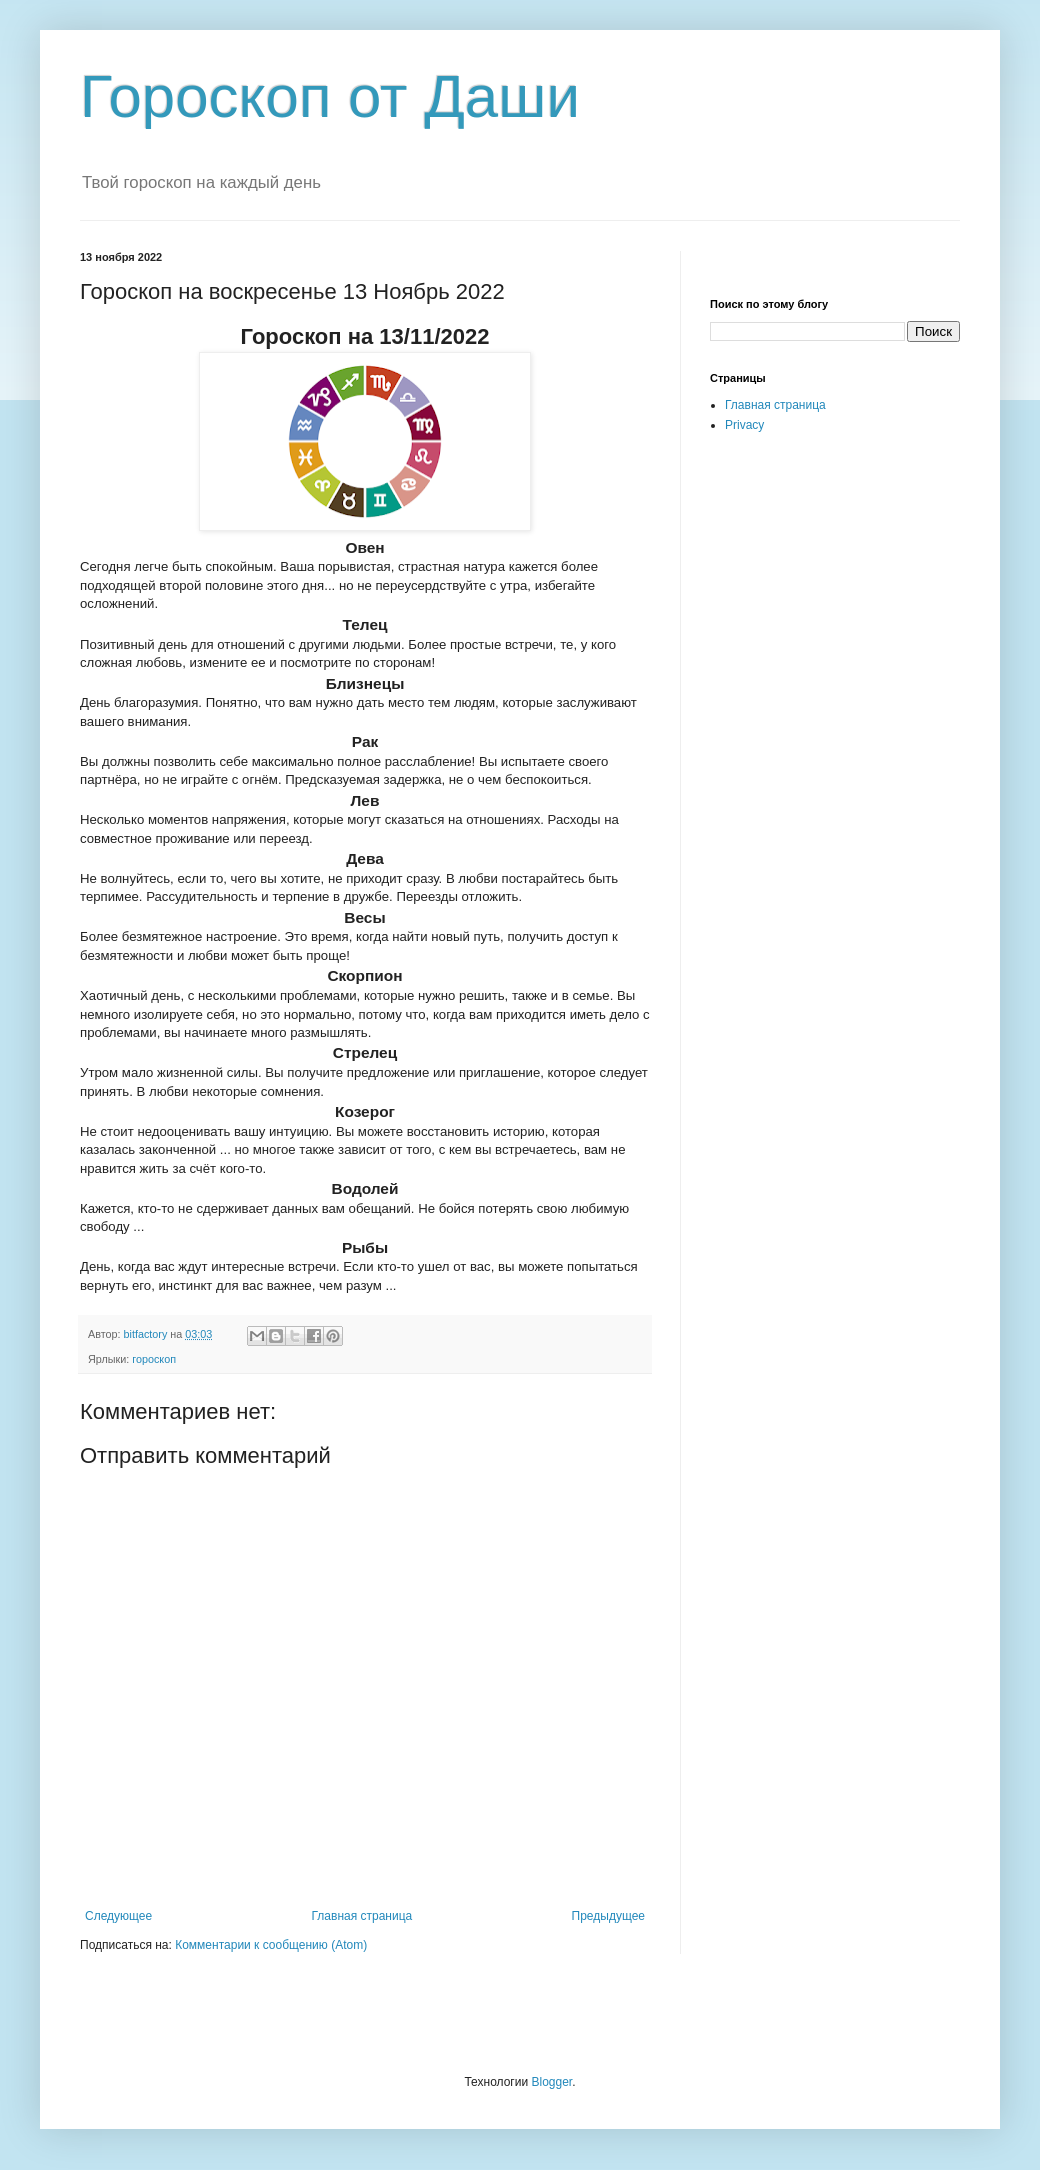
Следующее (118, 1916)
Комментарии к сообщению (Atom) (271, 1945)
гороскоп (154, 1359)
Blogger (551, 2082)
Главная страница (362, 1916)
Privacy (744, 425)
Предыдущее (608, 1916)
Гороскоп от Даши (330, 96)
